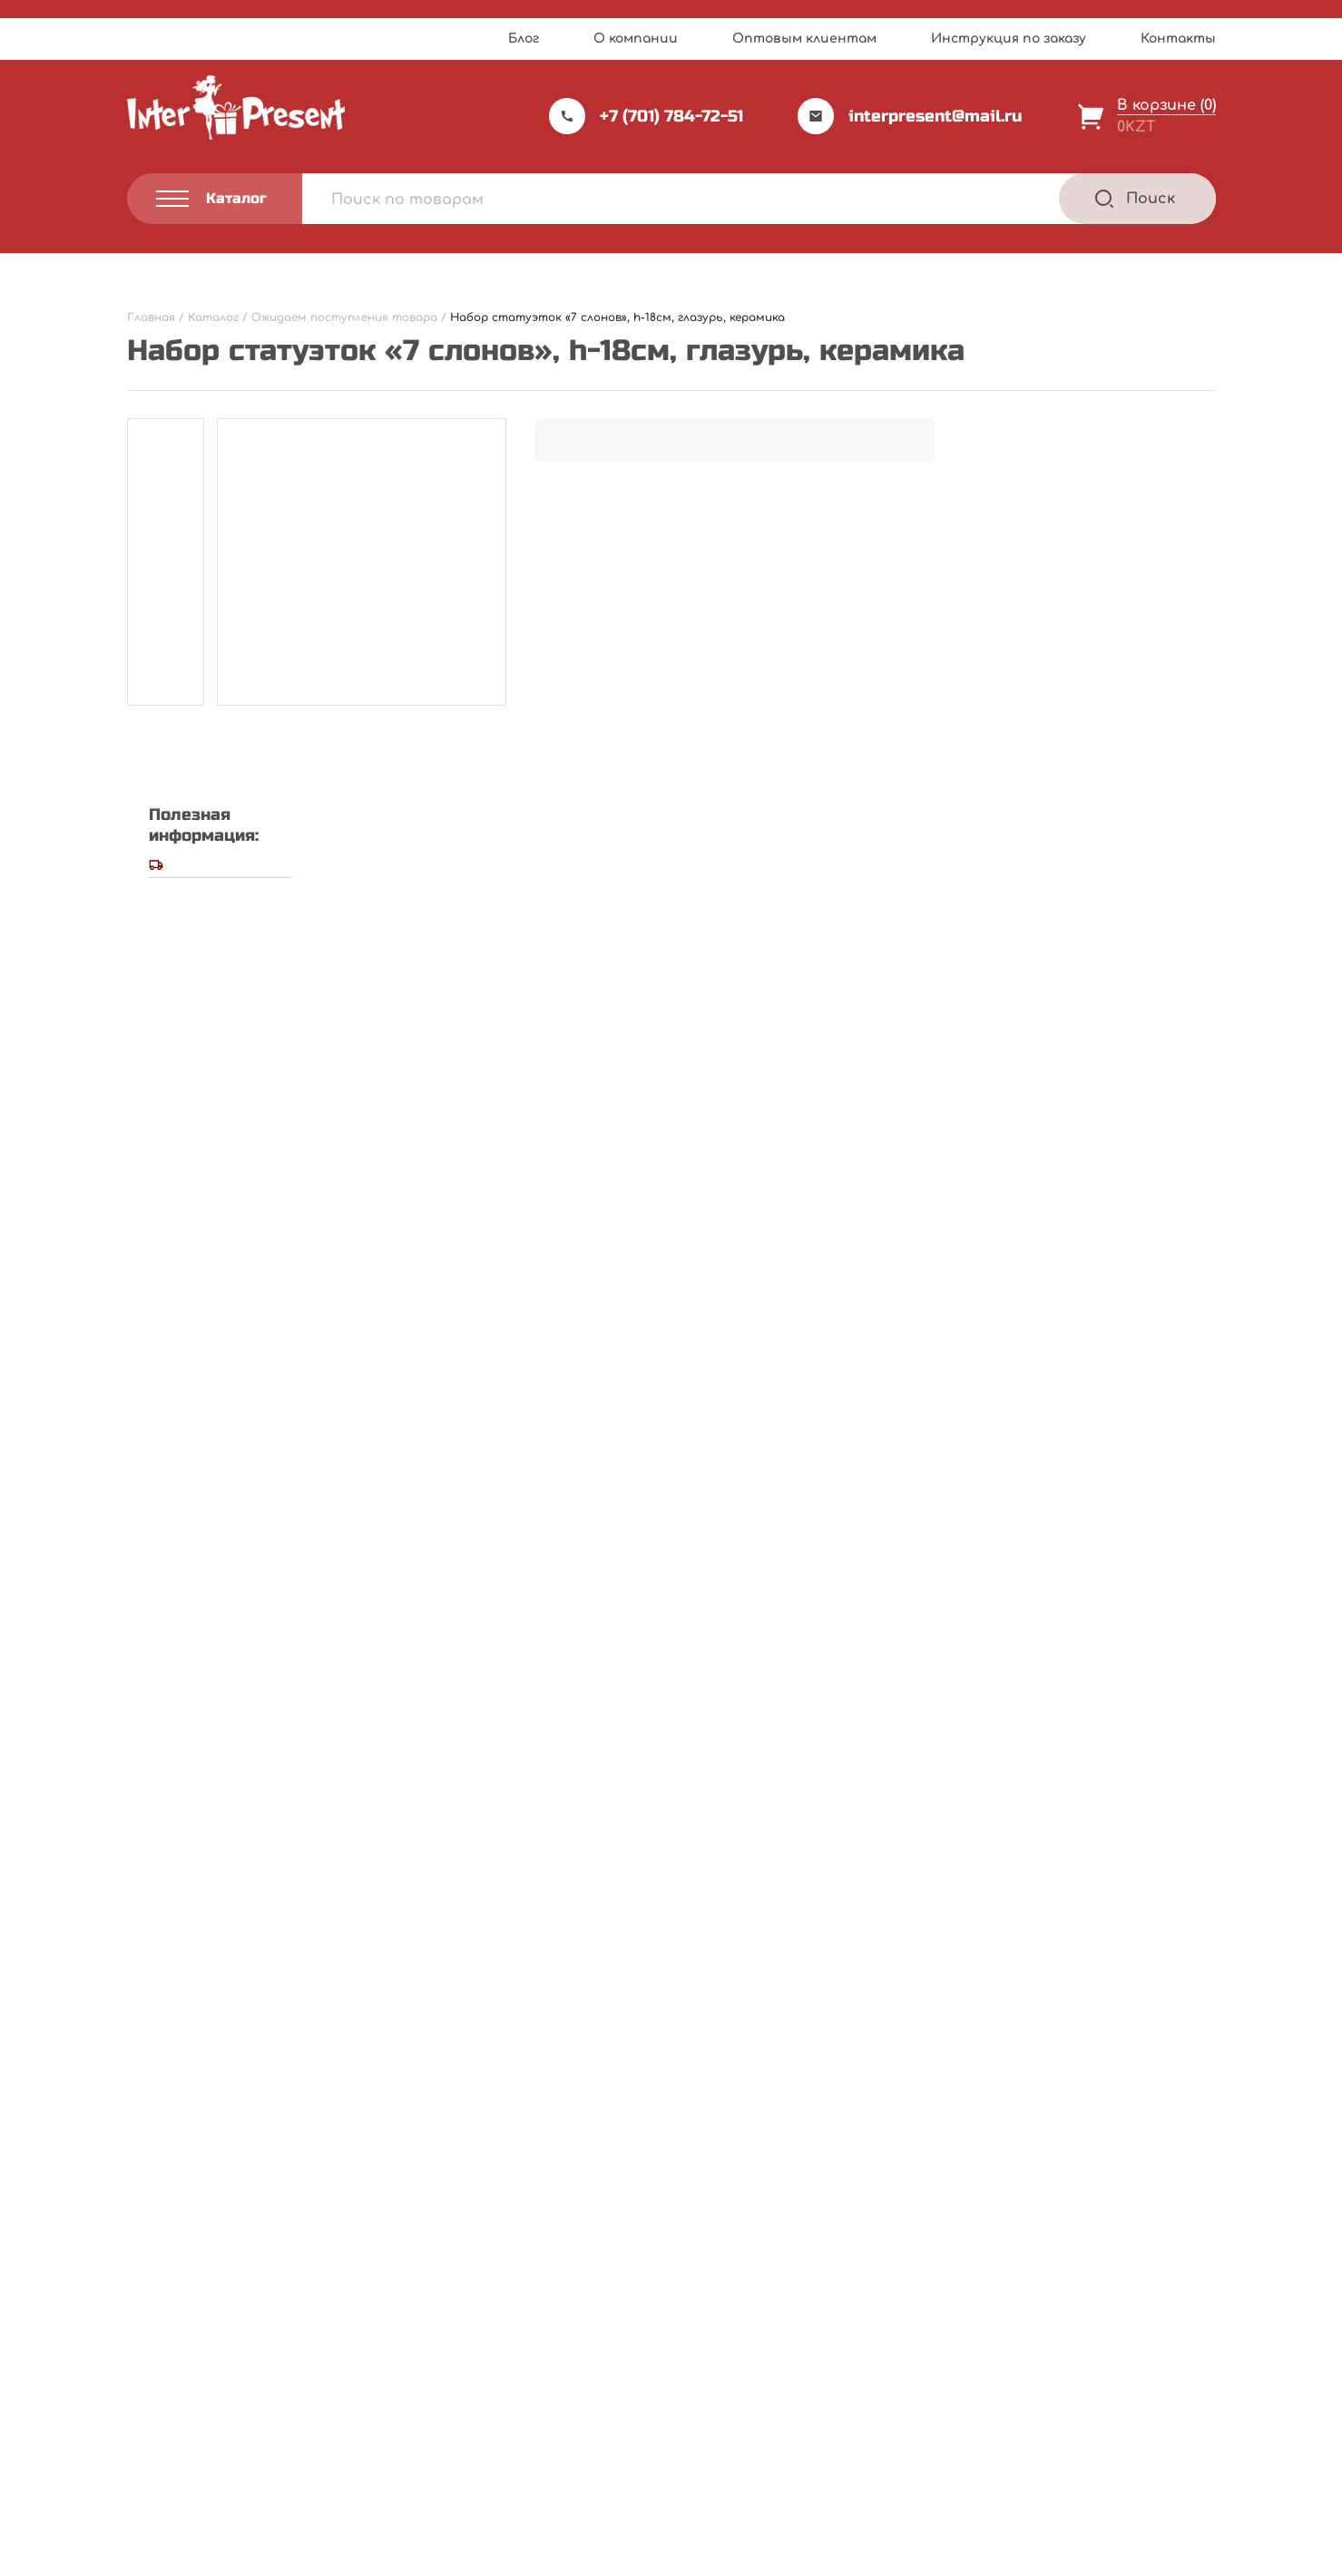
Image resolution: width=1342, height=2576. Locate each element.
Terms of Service (828, 2556)
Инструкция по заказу (1008, 38)
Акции (522, 2390)
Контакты (1178, 38)
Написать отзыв (844, 856)
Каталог (722, 2317)
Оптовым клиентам (804, 38)
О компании (635, 38)
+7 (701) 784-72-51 (646, 116)
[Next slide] (1199, 1739)
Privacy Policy (728, 2556)
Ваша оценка (184, 1149)
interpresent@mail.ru (910, 116)
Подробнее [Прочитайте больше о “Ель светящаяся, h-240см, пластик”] (229, 2116)
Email (153, 1438)
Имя (148, 1353)
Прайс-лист (543, 2317)
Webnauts (690, 2517)
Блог (523, 38)
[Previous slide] (1151, 1739)
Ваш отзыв (178, 1181)
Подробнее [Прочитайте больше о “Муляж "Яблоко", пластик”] (601, 2116)
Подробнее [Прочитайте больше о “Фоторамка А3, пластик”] (973, 2116)
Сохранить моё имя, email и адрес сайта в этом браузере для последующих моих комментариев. (539, 1523)
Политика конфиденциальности (223, 2465)
